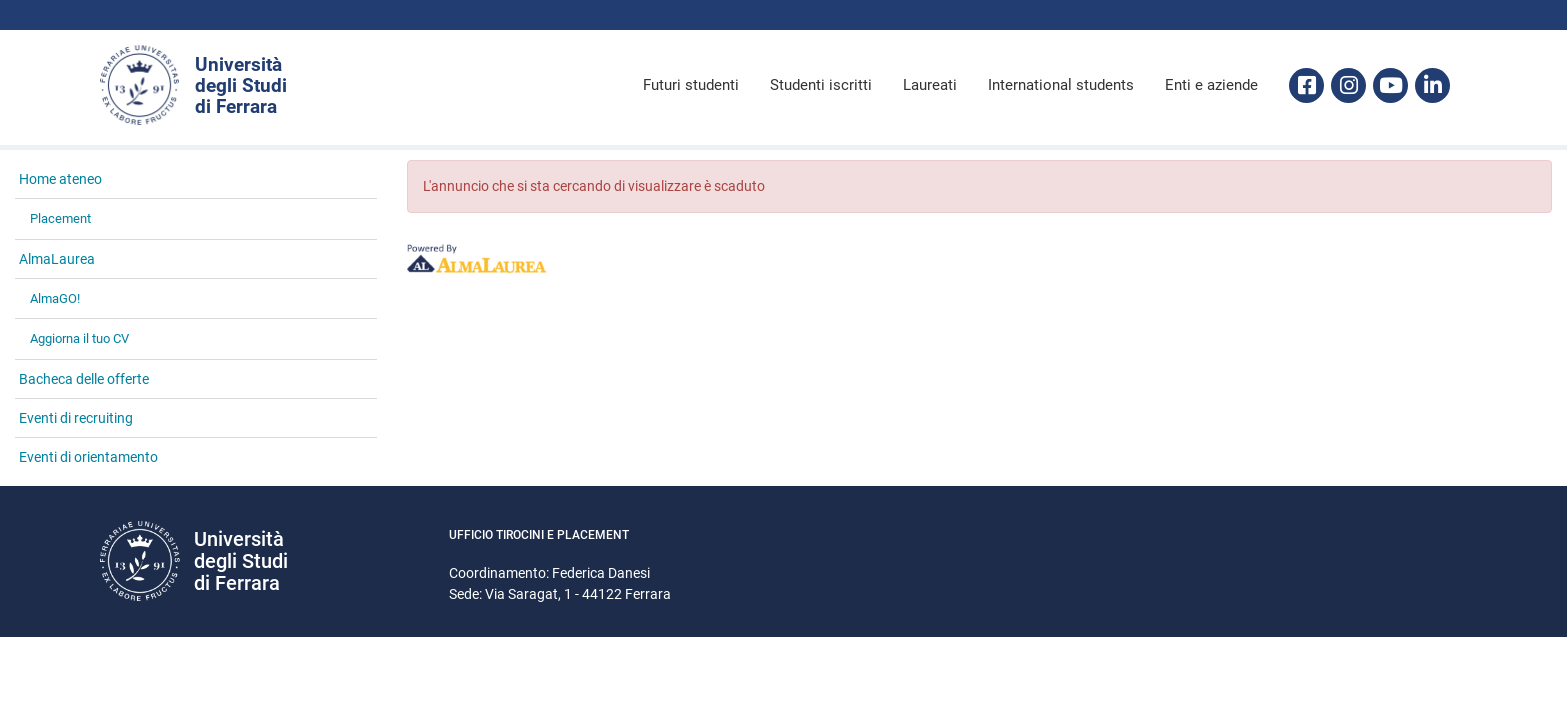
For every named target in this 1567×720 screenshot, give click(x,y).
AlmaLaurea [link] (57, 259)
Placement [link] (60, 218)
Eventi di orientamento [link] (88, 457)
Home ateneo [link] (60, 179)
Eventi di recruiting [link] (76, 418)
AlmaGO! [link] (55, 298)
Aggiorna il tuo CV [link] (79, 338)
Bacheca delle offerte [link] (84, 379)
